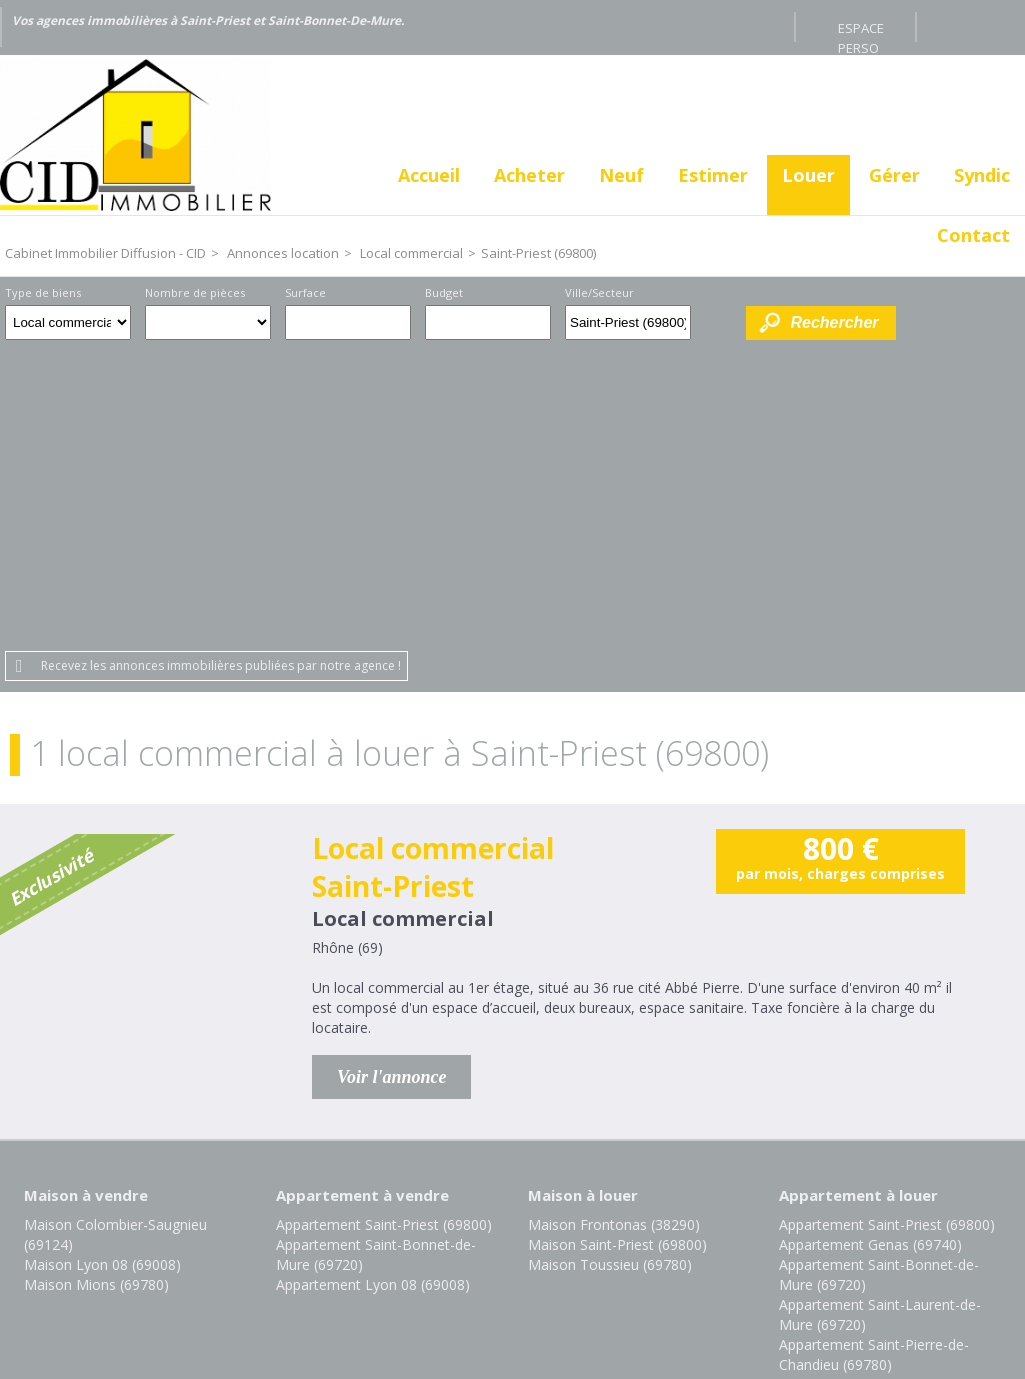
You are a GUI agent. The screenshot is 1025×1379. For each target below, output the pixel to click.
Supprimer (677, 328)
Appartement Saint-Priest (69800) (384, 926)
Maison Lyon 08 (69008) (102, 966)
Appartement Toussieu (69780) (879, 1086)
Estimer (713, 175)
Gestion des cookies (682, 1242)
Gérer (894, 175)
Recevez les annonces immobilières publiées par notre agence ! (221, 367)
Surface (305, 292)
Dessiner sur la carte (718, 322)
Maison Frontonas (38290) (614, 926)
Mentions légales (322, 1242)
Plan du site (548, 1242)
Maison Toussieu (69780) (610, 966)
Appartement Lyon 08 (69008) (373, 986)
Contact (973, 235)
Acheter (529, 175)
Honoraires (446, 1242)
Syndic (982, 175)
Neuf (621, 175)
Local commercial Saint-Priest (433, 569)
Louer (808, 175)
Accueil (429, 175)
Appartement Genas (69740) (870, 946)
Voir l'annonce (392, 779)
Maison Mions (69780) (96, 986)
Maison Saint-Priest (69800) (617, 946)
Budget (444, 292)
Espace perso (861, 30)
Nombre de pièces (195, 292)
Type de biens (43, 292)
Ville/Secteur (599, 292)
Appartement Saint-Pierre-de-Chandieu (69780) (874, 1056)
